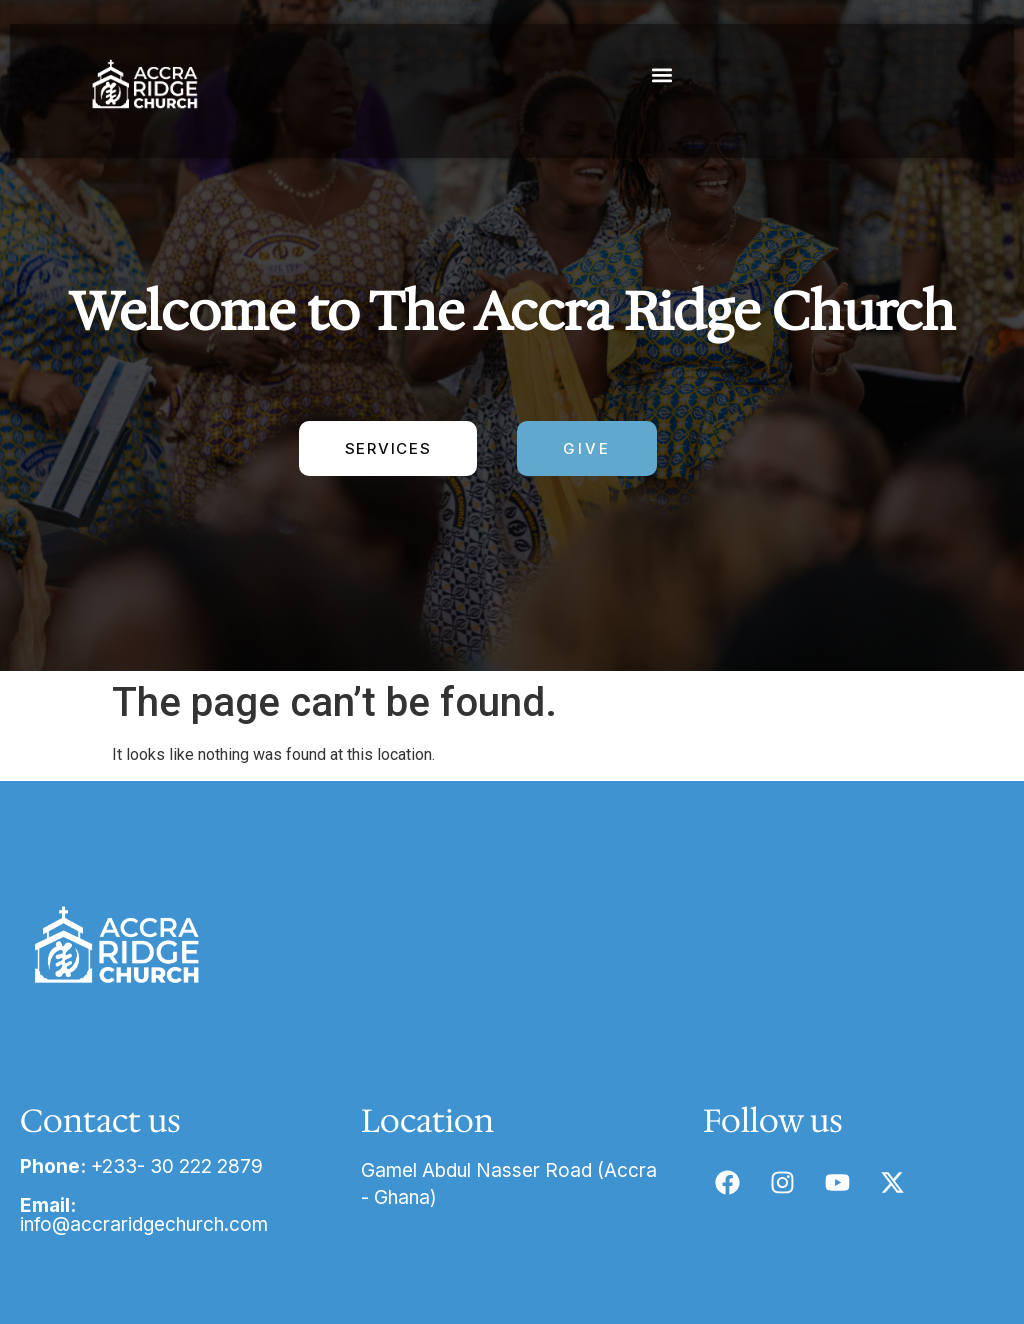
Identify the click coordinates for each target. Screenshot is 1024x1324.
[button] (662, 74)
